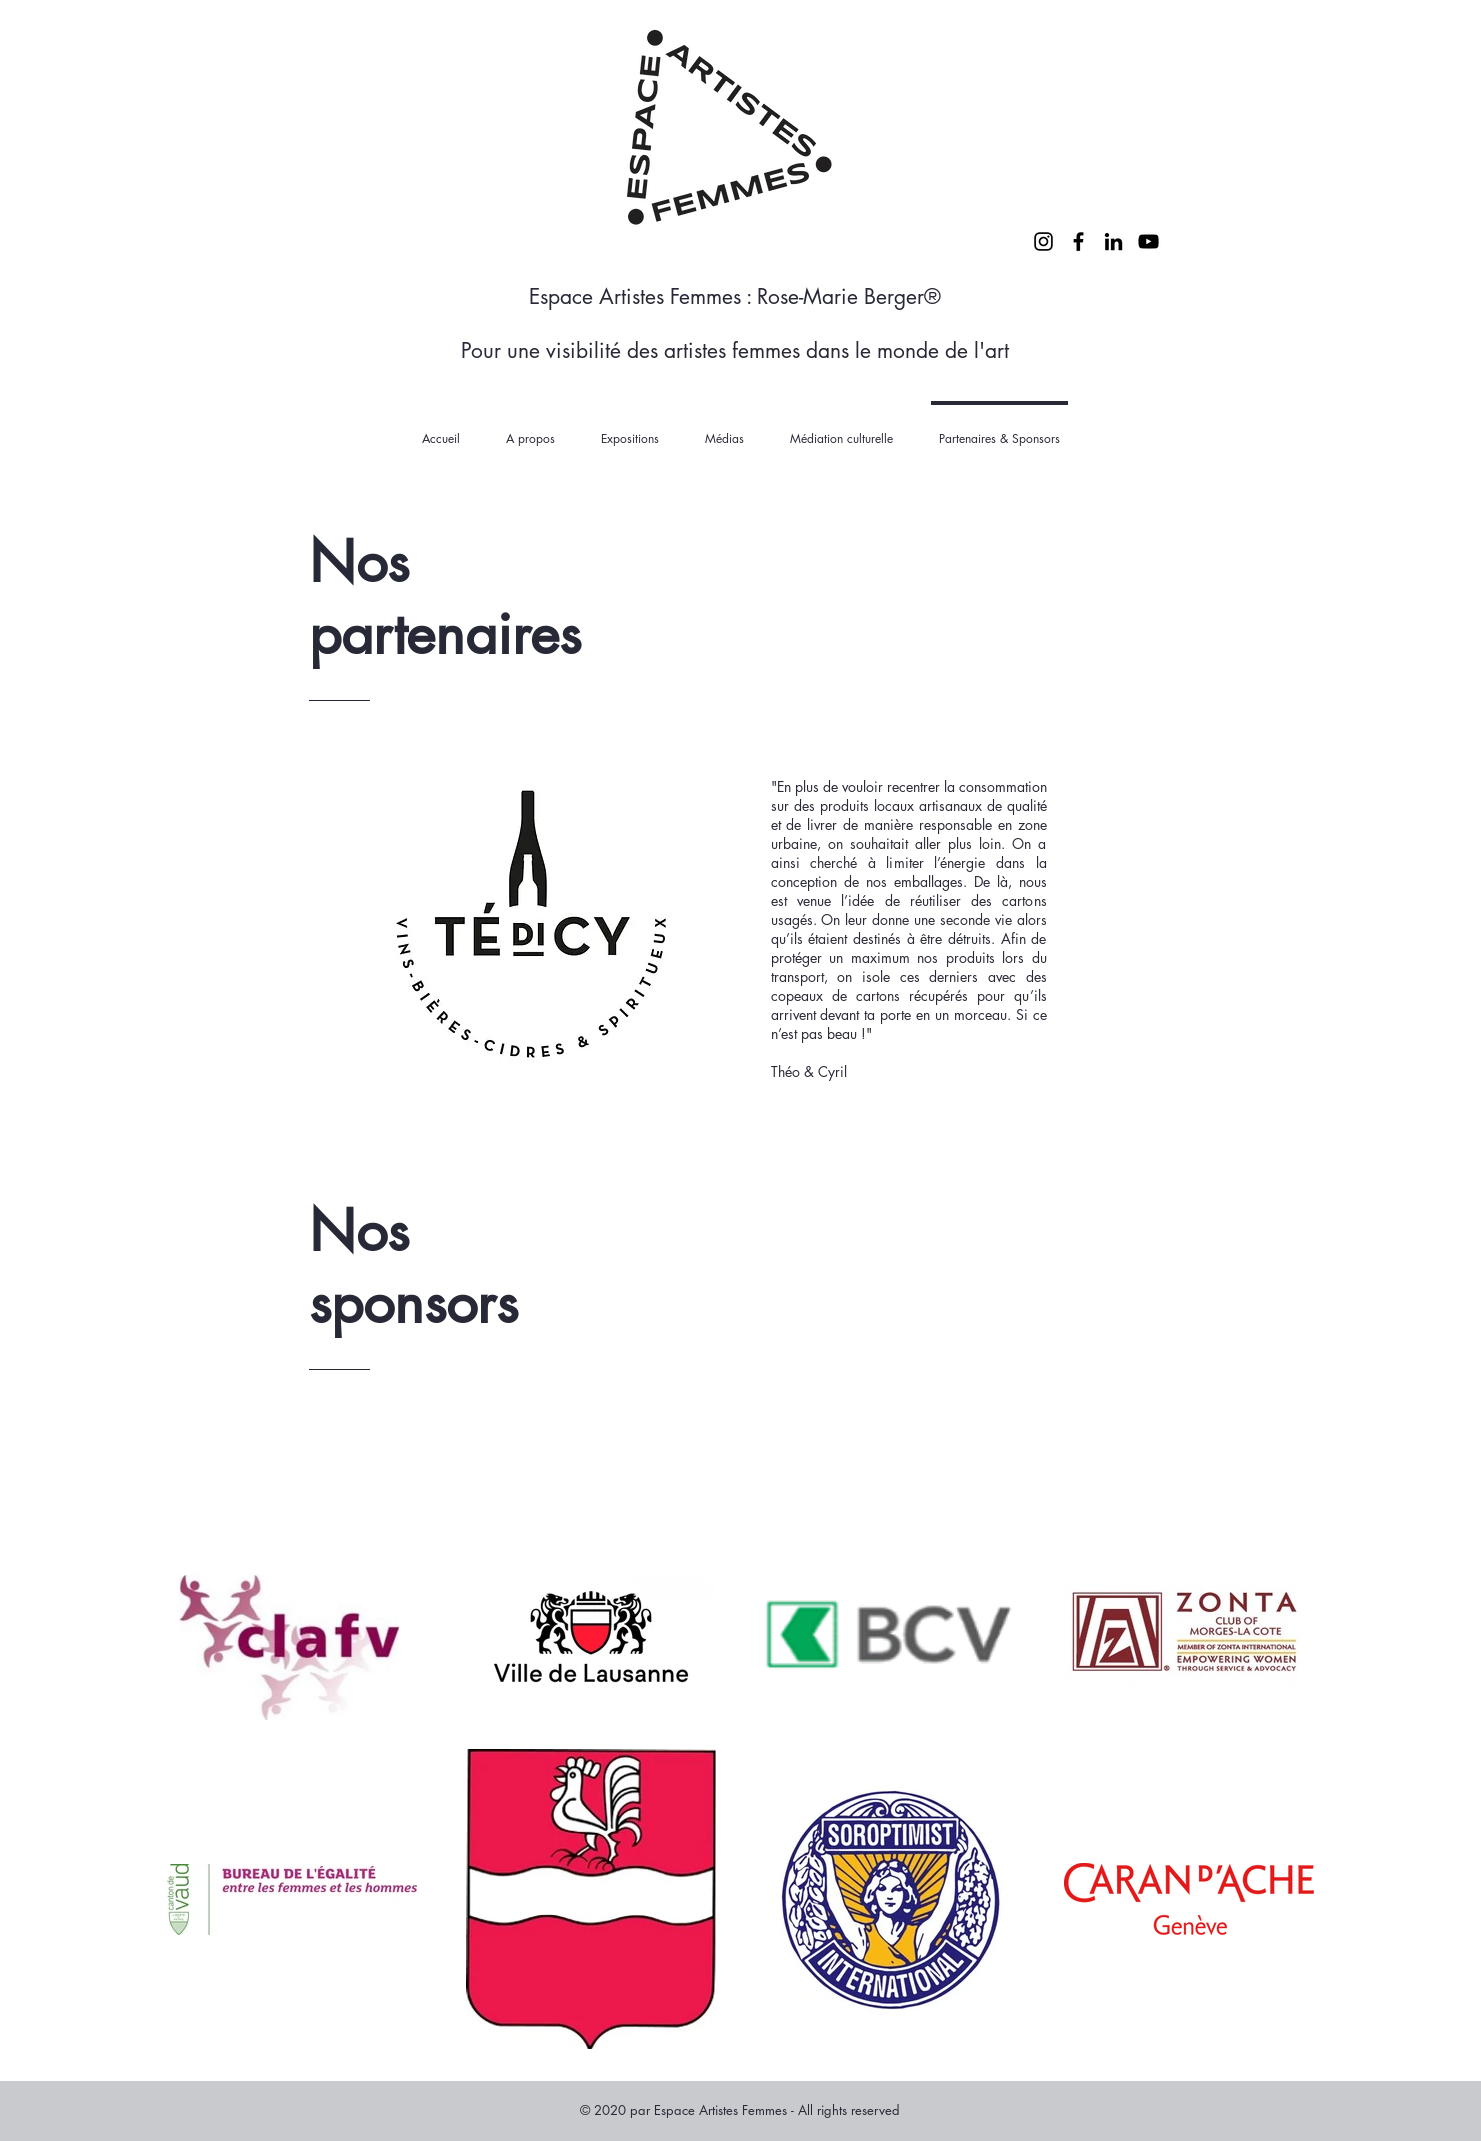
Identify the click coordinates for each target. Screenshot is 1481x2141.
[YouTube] (1148, 241)
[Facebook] (1078, 241)
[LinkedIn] (1113, 241)
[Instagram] (1043, 241)
